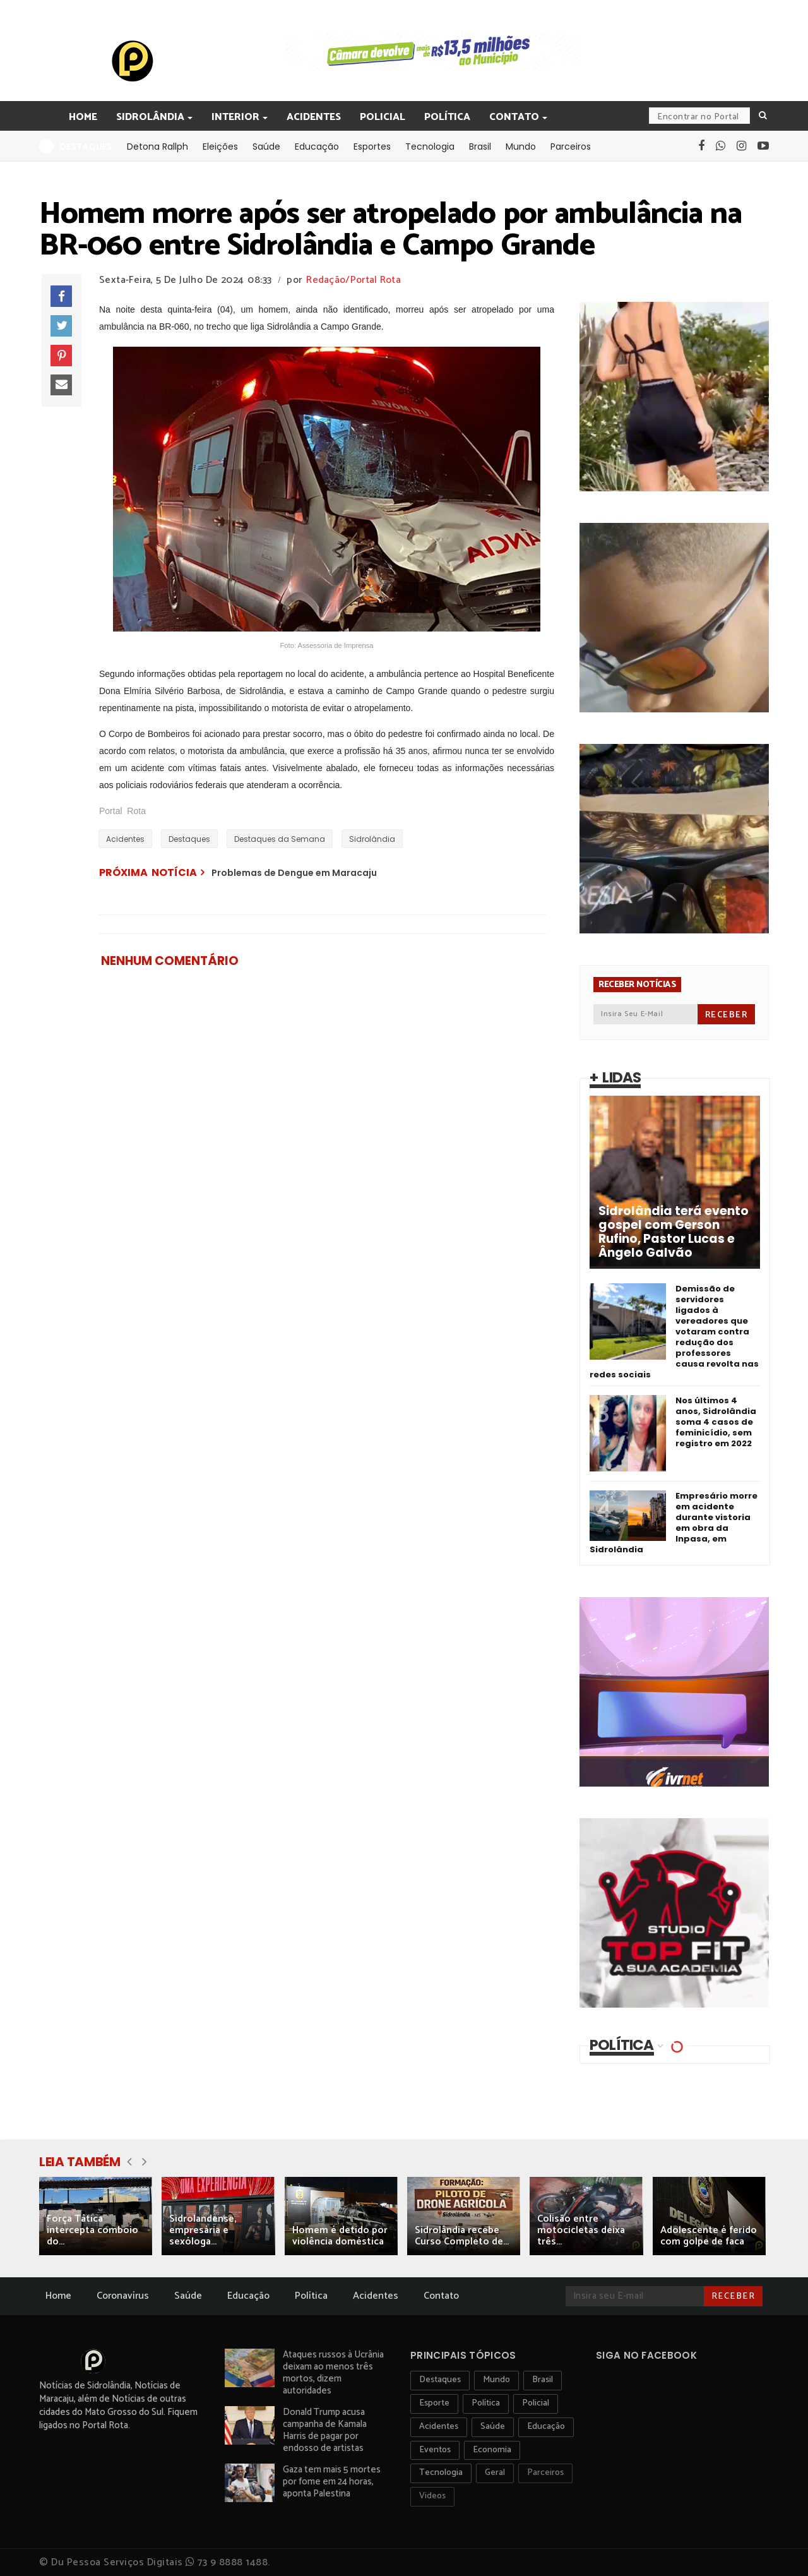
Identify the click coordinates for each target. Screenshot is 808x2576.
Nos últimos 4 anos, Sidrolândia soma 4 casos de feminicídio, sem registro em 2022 (715, 1422)
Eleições (220, 146)
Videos (432, 2496)
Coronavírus (123, 2295)
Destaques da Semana (279, 839)
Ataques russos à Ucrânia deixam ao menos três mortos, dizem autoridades (333, 2373)
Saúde (266, 146)
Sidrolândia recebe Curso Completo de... (462, 2236)
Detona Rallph (157, 146)
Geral (495, 2472)
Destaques (189, 839)
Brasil (480, 146)
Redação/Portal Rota (353, 280)
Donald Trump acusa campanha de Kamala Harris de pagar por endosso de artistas (325, 2430)
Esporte (434, 2403)
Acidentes (314, 117)
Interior (236, 117)
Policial (382, 117)
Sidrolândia (151, 117)
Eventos (435, 2450)
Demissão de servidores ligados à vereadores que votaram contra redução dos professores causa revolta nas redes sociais (674, 1331)
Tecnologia (429, 146)
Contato (515, 117)
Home (83, 117)
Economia (492, 2450)
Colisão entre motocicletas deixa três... (581, 2230)
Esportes (372, 146)
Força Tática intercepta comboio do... (92, 2230)
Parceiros (570, 146)
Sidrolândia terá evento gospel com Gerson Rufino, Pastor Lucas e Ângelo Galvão (673, 1232)
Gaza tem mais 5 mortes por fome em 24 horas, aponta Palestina (332, 2481)
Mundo (521, 146)
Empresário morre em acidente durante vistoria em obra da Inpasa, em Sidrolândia (674, 1522)
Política (447, 117)
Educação (317, 146)
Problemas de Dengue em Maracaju (294, 872)
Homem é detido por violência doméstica (340, 2236)
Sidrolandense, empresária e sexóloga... (202, 2230)
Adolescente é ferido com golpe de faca (708, 2236)
